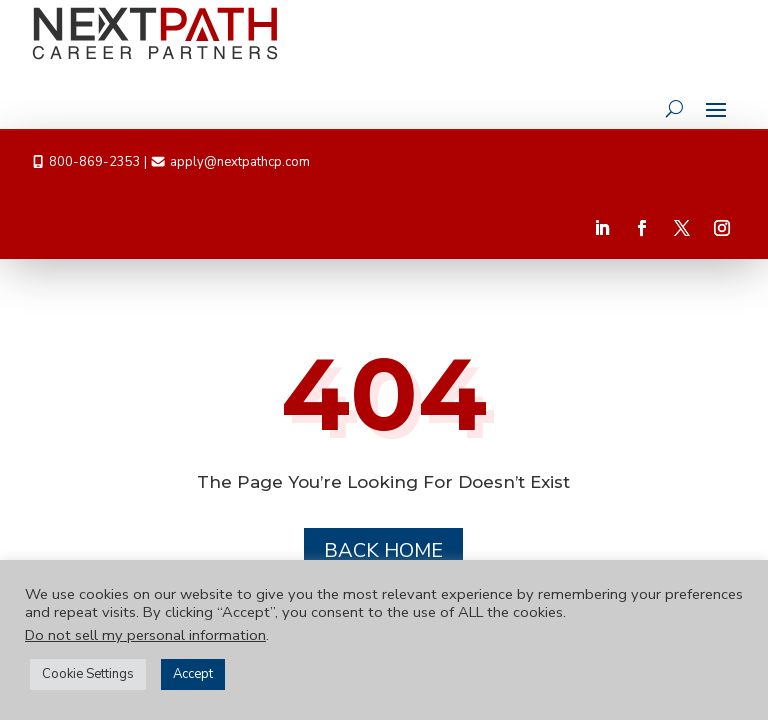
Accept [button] (193, 674)
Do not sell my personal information (145, 635)
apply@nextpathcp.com (240, 162)
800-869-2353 (95, 162)
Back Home (383, 550)
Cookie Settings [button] (88, 674)
